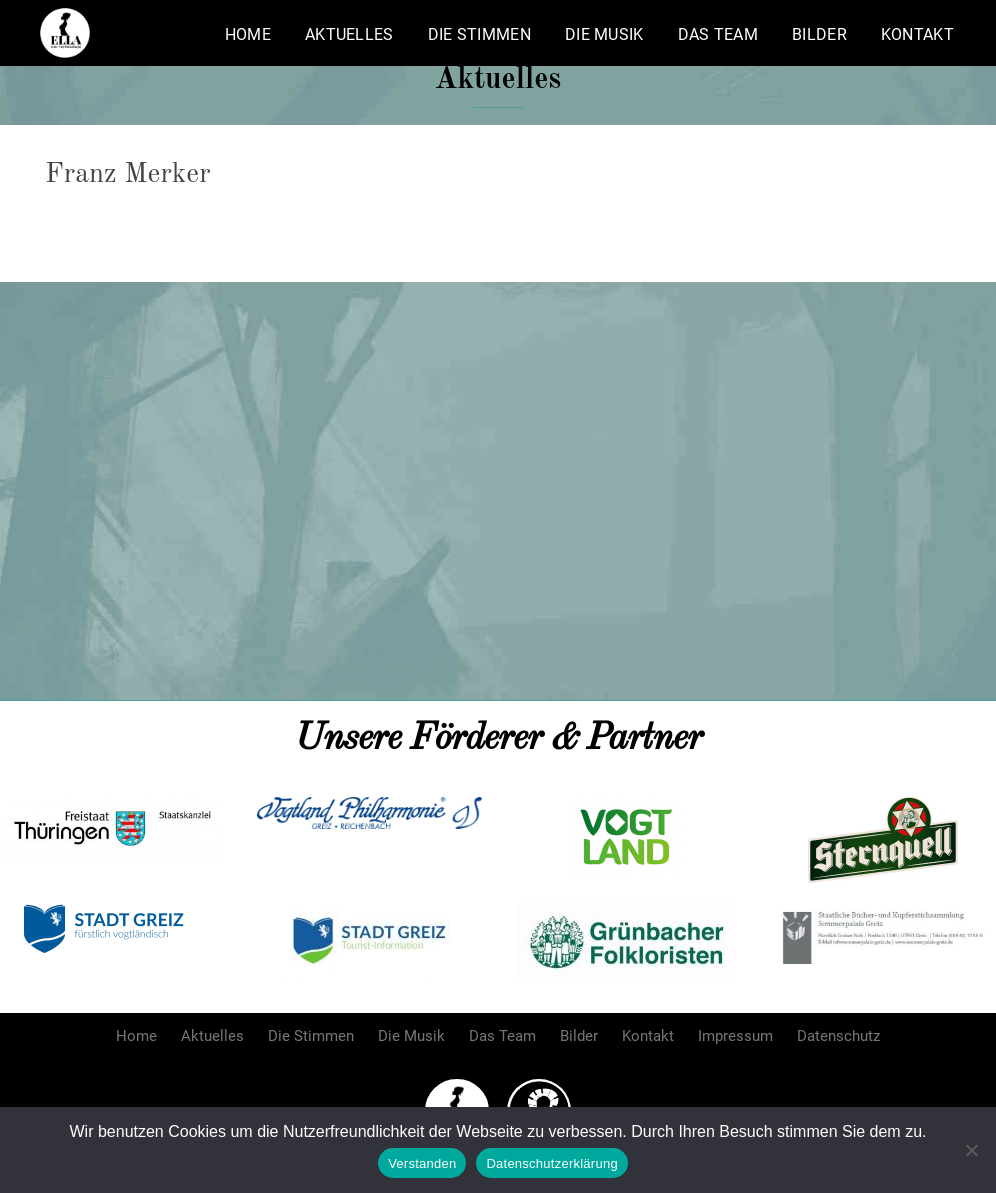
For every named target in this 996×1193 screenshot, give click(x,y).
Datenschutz (838, 1036)
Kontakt (917, 34)
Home (248, 34)
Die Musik (604, 34)
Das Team (718, 34)
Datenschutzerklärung (551, 1163)
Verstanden (422, 1163)
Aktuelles (349, 34)
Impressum (735, 1036)
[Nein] (971, 1150)
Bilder (819, 34)
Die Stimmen (479, 34)
